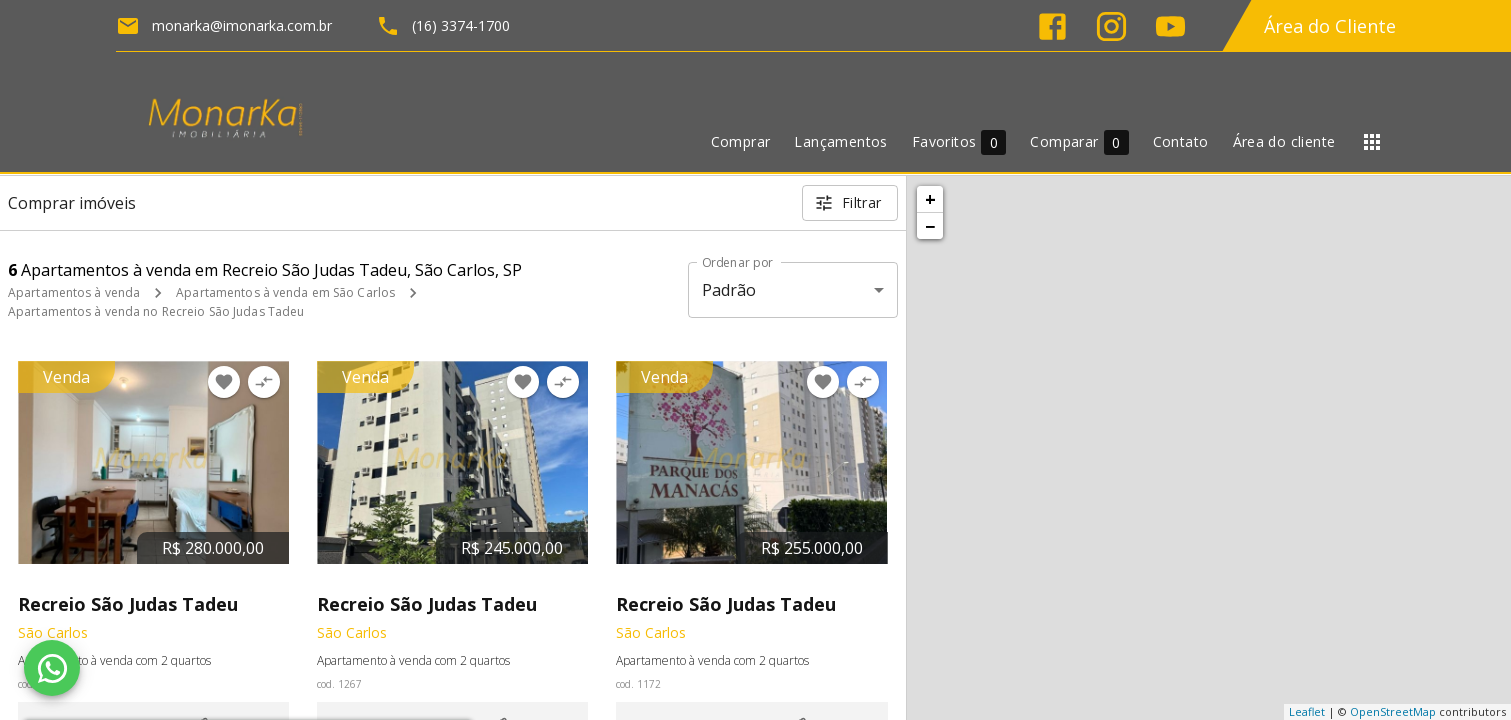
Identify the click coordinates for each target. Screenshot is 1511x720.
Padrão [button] (729, 290)
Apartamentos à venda (74, 292)
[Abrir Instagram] (1111, 26)
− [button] (930, 226)
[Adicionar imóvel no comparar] (264, 382)
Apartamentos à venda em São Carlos (285, 292)
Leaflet (1307, 711)
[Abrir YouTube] (1170, 26)
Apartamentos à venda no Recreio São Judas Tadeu (156, 311)
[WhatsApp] (52, 668)
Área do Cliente (1330, 26)
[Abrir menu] (1372, 142)
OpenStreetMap (1393, 711)
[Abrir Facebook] (1052, 26)
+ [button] (930, 199)
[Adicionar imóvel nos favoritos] (224, 382)
